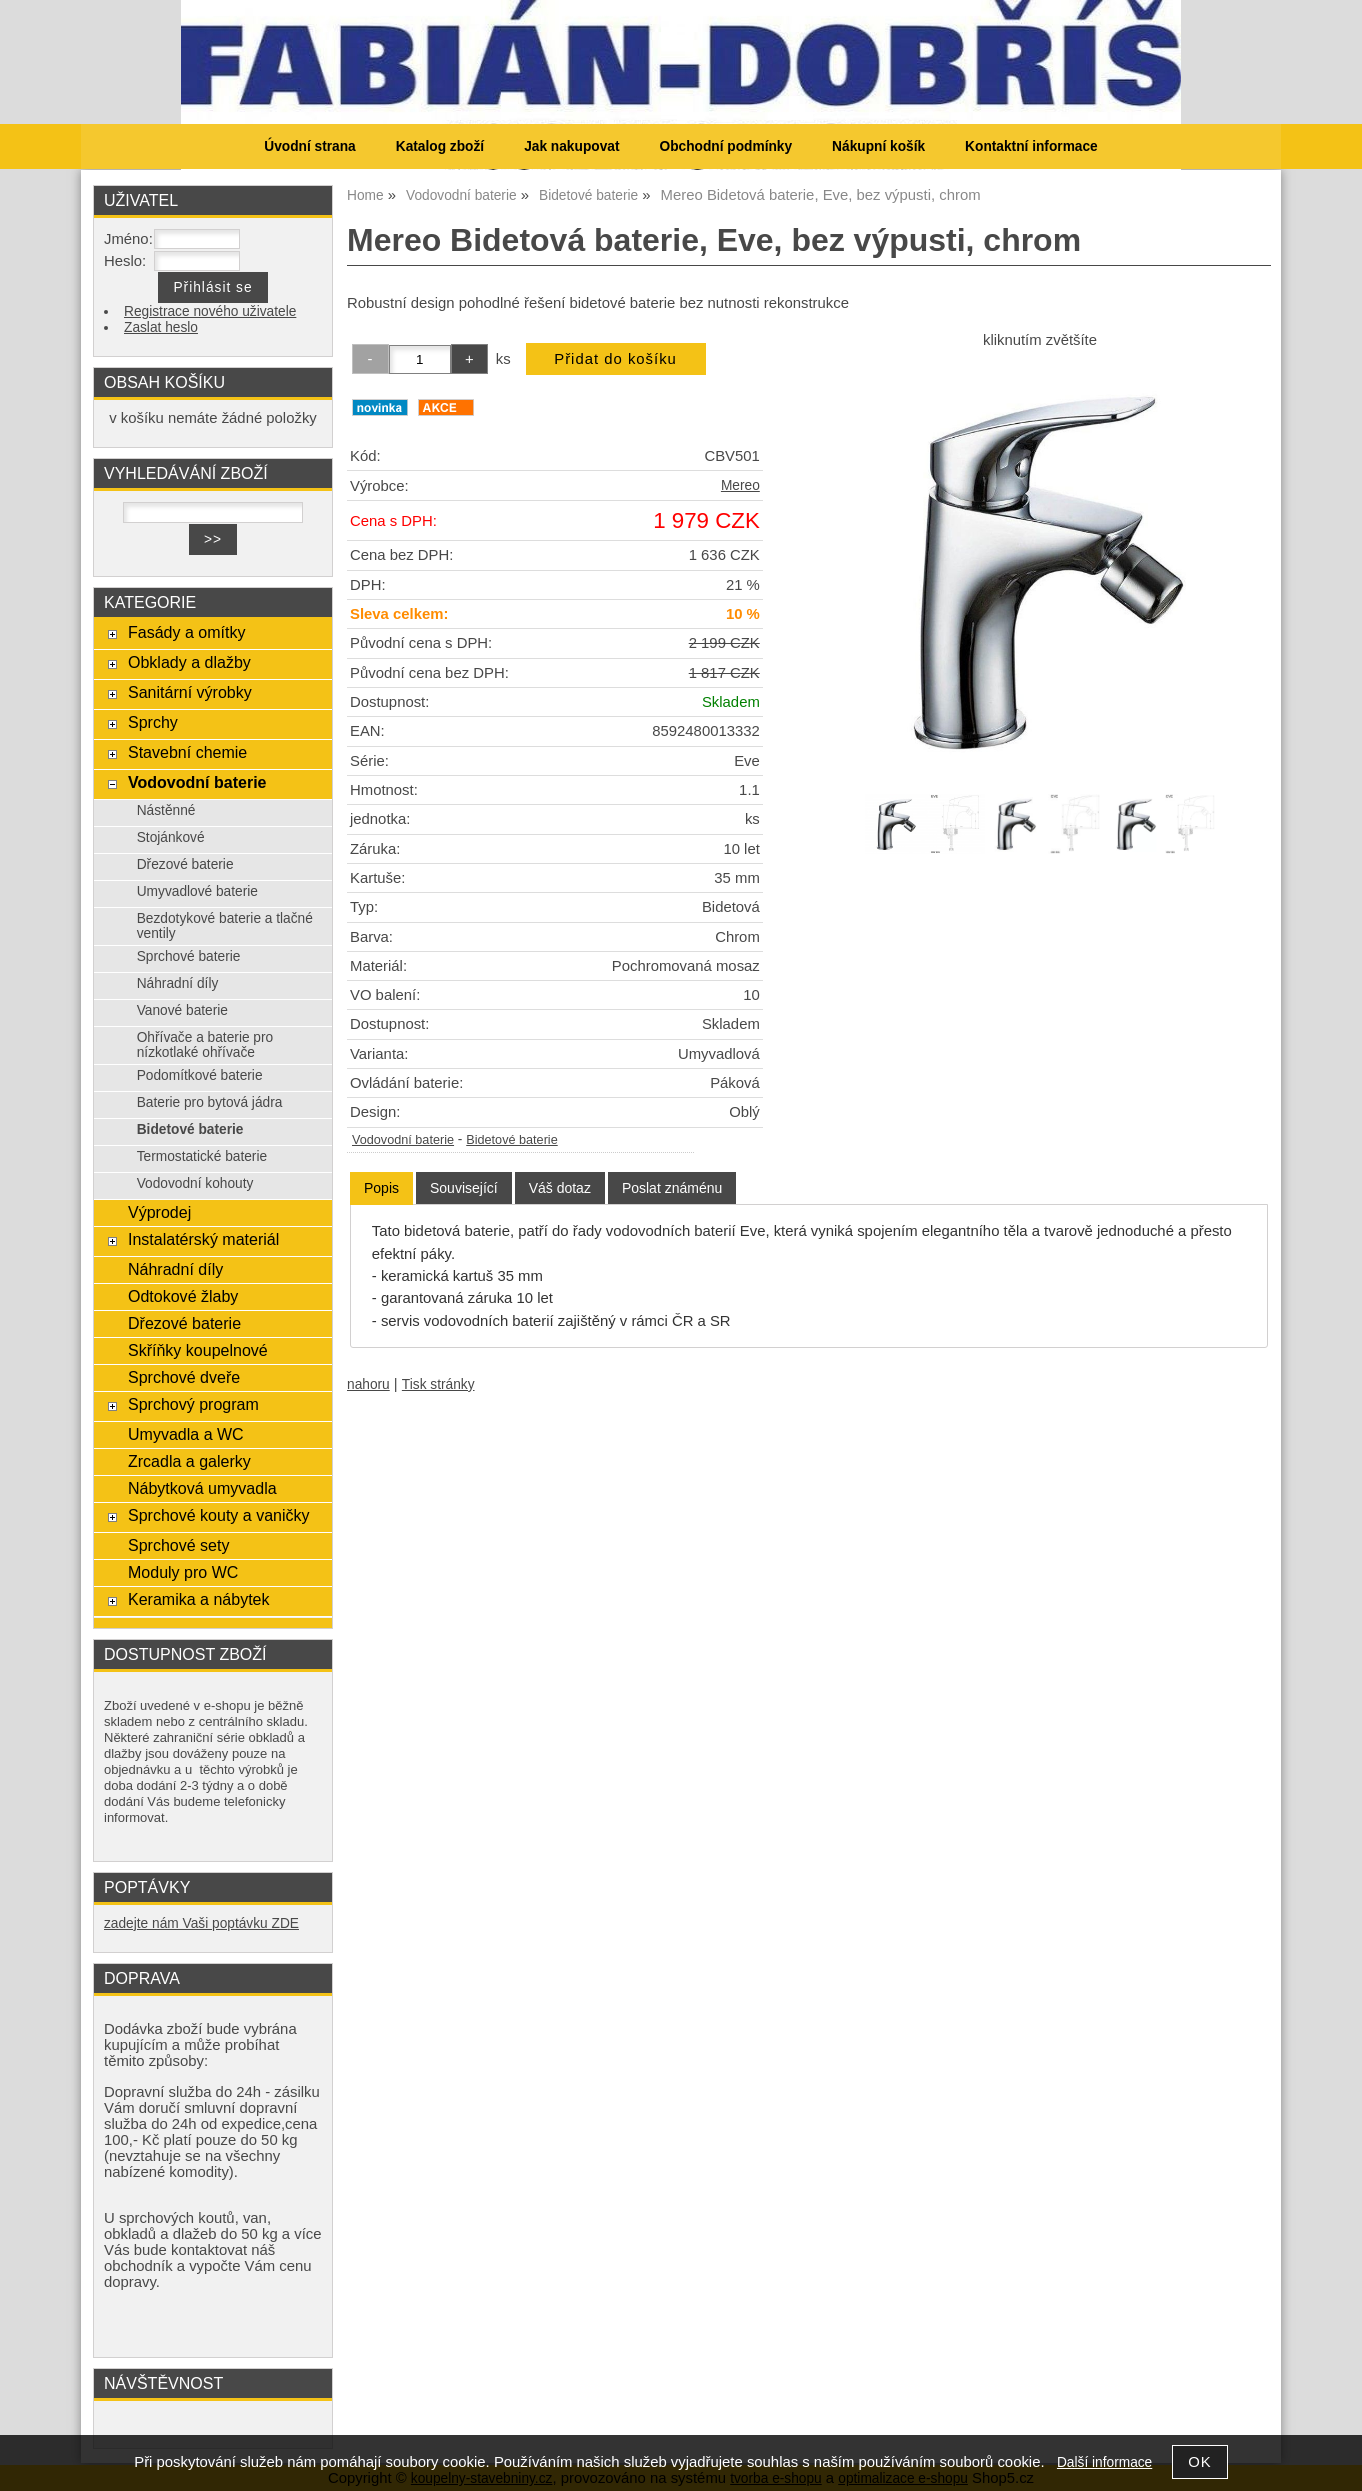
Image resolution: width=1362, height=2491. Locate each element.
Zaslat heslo (161, 327)
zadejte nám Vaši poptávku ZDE (201, 1923)
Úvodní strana (309, 146)
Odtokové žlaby (183, 1296)
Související (464, 1188)
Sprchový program (193, 1404)
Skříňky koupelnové (198, 1350)
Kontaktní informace (1031, 146)
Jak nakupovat (571, 146)
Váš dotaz (560, 1188)
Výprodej (159, 1212)
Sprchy (153, 722)
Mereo (740, 485)
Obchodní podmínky (725, 146)
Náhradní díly (178, 983)
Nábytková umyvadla (202, 1488)
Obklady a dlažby (189, 662)
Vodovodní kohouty (195, 1183)
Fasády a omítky (187, 632)
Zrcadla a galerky (189, 1461)
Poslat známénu (672, 1188)
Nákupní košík (878, 146)
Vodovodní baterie (403, 1140)
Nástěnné (166, 810)
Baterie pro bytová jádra (210, 1102)
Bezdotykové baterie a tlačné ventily (225, 926)
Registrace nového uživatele (210, 311)
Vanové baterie (182, 1010)
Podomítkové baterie (200, 1075)
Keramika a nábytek (199, 1599)
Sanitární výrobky (190, 692)
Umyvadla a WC (186, 1434)
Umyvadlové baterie (197, 891)
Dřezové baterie (185, 864)
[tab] (381, 1188)
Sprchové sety (178, 1545)
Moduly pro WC (183, 1572)
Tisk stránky (438, 1384)
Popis (381, 1188)
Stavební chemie (187, 752)
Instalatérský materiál (203, 1239)
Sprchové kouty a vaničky (219, 1515)
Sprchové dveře (184, 1377)
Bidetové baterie (511, 1140)
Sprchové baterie (189, 956)
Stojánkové (171, 837)
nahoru (368, 1384)
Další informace (1104, 2462)
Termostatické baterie (202, 1156)
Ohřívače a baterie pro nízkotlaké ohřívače (205, 1045)
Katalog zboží (440, 146)
